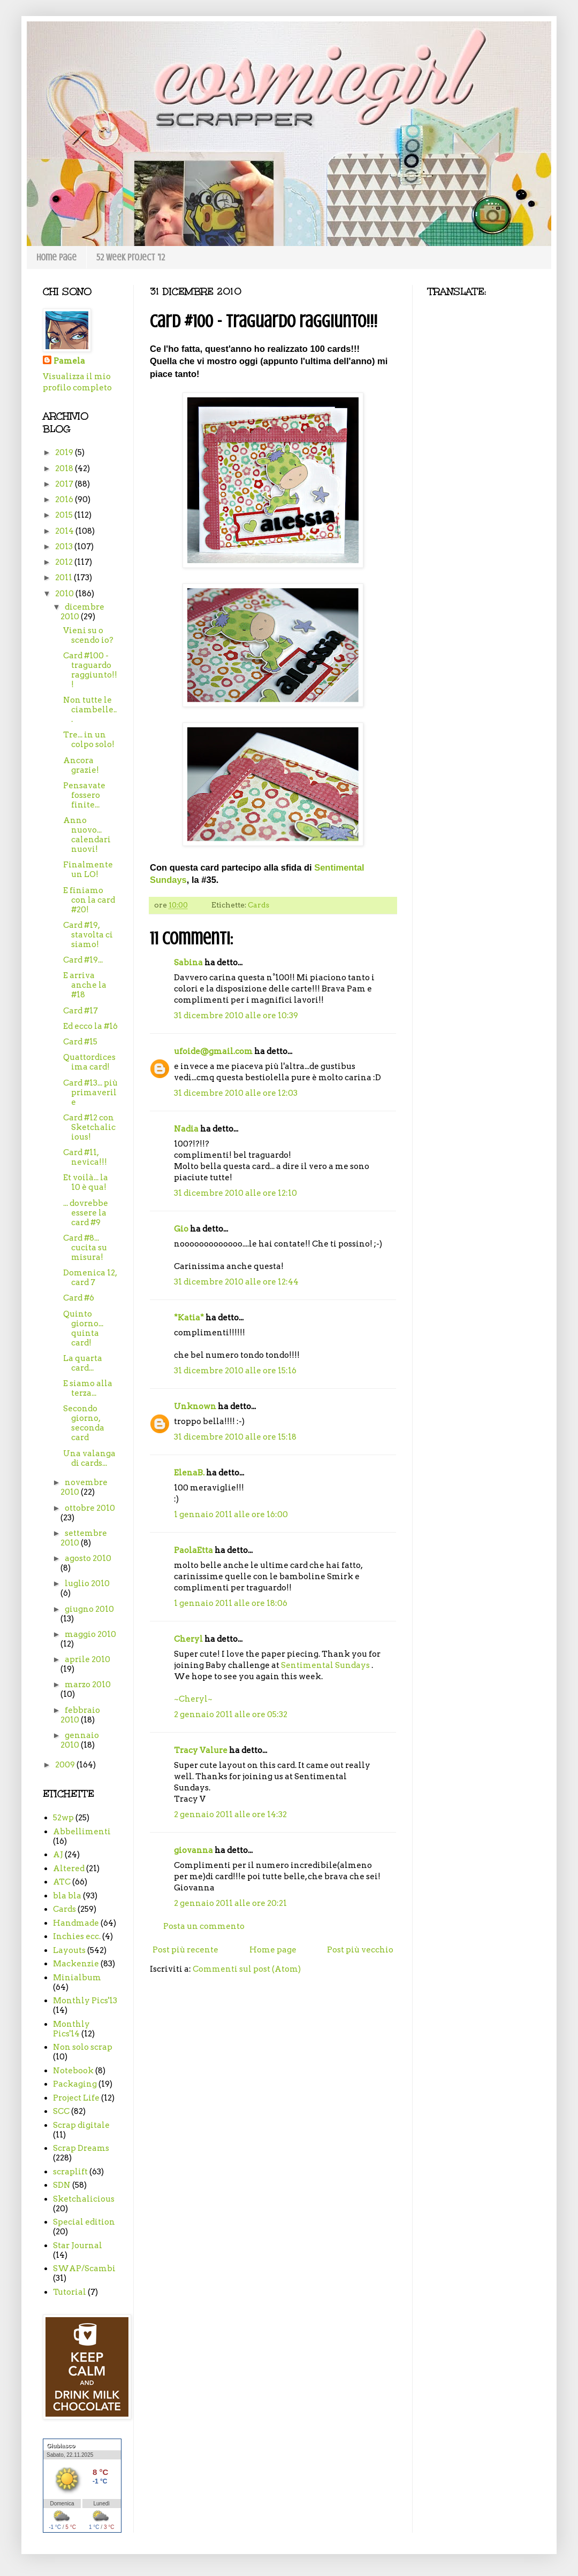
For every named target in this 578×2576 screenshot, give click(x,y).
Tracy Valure (200, 1750)
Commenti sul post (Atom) (247, 1969)
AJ (58, 1854)
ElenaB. (189, 1473)
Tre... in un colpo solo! (89, 739)
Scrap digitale (81, 2125)
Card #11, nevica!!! (85, 1157)
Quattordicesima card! (89, 1062)
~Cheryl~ (193, 1699)
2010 (65, 593)
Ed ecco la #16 (90, 1026)
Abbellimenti (82, 1831)
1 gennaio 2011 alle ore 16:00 (231, 1514)
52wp (63, 1818)
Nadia (186, 1129)
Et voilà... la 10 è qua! (85, 1182)
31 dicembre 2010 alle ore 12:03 (236, 1093)
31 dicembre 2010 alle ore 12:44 (236, 1282)
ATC (62, 1882)
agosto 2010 (88, 1558)
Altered (69, 1868)
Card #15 (80, 1042)
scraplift (70, 2172)
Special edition (84, 2222)
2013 (64, 546)
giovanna (193, 1850)
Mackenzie (76, 1963)
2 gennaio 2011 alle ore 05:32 (230, 1714)
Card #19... (83, 960)
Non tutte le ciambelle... (90, 709)
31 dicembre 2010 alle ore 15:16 (235, 1370)
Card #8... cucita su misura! (85, 1247)
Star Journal (77, 2245)
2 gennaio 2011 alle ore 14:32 (230, 1814)
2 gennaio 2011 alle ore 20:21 (230, 1903)
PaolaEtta (193, 1550)
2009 (66, 1765)
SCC (61, 2111)
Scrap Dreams (81, 2148)
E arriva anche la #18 (85, 985)
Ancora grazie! (81, 765)
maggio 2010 (90, 1634)
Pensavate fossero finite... (84, 795)
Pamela (69, 361)
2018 (65, 468)
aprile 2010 (87, 1659)
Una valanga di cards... (89, 1458)
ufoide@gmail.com (213, 1051)
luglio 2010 (87, 1583)
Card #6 (78, 1298)
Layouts (69, 1950)
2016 (65, 499)
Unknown (195, 1406)
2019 (65, 452)
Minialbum (77, 1977)
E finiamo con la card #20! (89, 900)
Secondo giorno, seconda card (83, 1423)
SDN (62, 2185)
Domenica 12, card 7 (90, 1277)
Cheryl (188, 1639)
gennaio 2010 (79, 1740)
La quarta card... (82, 1363)
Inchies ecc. (77, 1936)
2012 (64, 562)
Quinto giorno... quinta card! (83, 1328)
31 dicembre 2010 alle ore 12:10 (235, 1193)
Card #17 (80, 1011)
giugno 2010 (89, 1609)
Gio (181, 1229)
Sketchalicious (84, 2199)
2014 (65, 531)
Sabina (188, 962)
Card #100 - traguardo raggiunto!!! (90, 670)
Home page (56, 257)
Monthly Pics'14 (71, 2029)
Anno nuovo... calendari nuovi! (87, 835)
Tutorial (69, 2292)
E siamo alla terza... (87, 1388)
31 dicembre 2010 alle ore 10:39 (236, 1015)
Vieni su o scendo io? (88, 635)
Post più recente (185, 1950)
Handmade (76, 1923)
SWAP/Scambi (84, 2268)
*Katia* (189, 1317)
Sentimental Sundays (325, 1665)
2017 (65, 484)
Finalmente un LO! (88, 869)
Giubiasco (61, 2445)
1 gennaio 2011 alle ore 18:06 (230, 1603)
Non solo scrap (82, 2047)
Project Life (76, 2098)
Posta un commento (204, 1926)
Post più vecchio (360, 1950)
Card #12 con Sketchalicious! (89, 1127)
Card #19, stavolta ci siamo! (88, 934)
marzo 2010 (88, 1684)
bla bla (67, 1896)
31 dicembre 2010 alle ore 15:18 (235, 1437)
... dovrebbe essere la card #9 (85, 1212)
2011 (64, 577)
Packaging (75, 2084)
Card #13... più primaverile (90, 1092)
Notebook (73, 2070)
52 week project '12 (130, 257)
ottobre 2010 (90, 1508)
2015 (64, 515)
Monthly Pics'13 (85, 2000)
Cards (258, 905)
